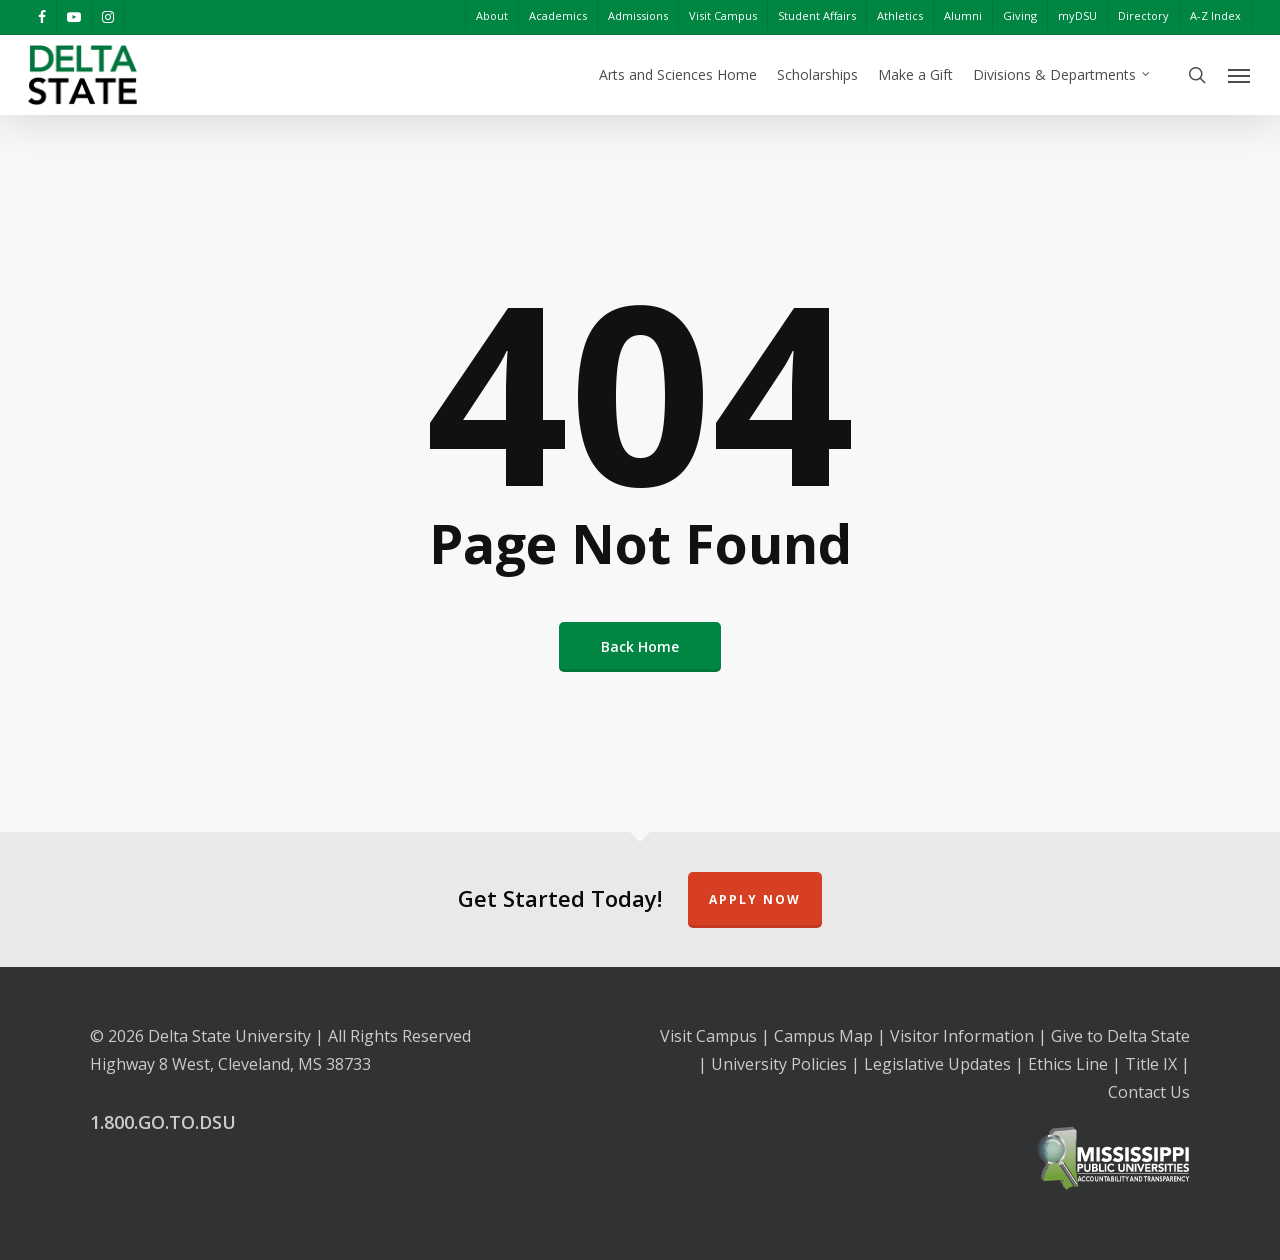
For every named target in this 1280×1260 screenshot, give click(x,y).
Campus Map (823, 1036)
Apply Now (755, 899)
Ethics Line (1068, 1064)
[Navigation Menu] (1240, 75)
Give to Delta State (1120, 1036)
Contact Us (1149, 1092)
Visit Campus (708, 1036)
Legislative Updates (937, 1064)
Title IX (1151, 1064)
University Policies (779, 1064)
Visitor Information (962, 1036)
